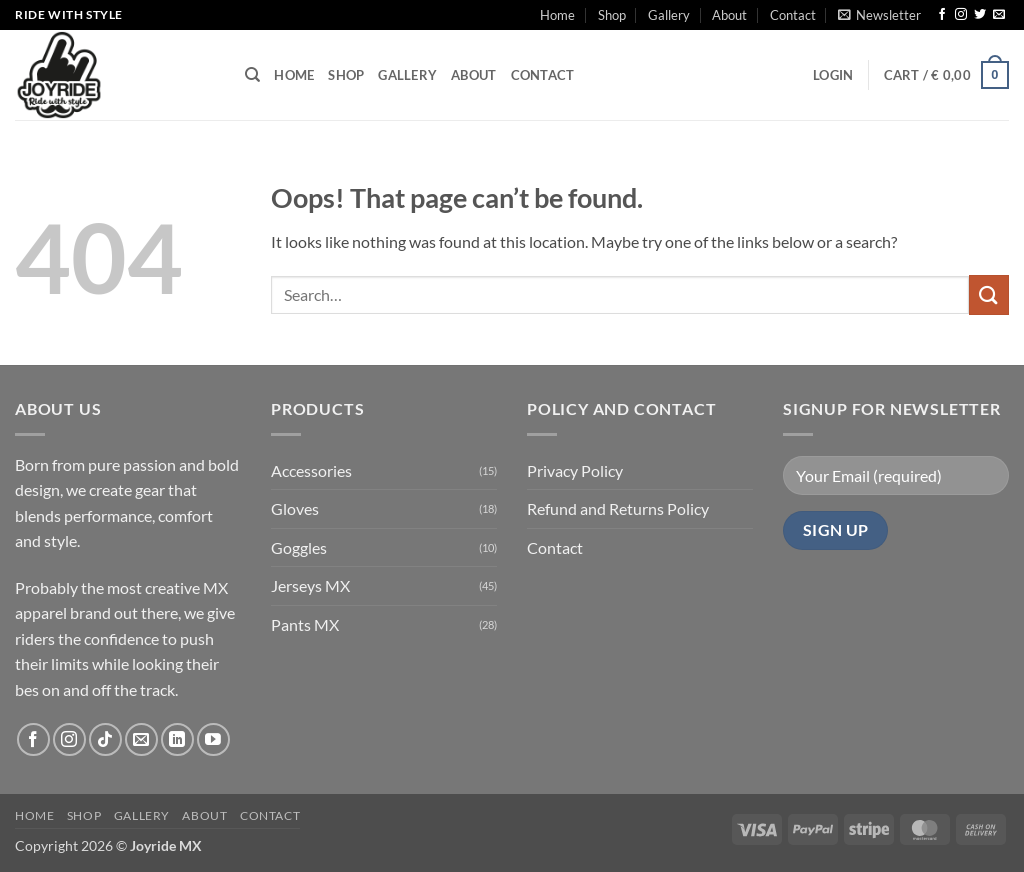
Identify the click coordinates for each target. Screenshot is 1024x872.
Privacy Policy (575, 470)
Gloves (295, 508)
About (729, 15)
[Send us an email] (999, 15)
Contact (793, 15)
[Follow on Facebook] (942, 15)
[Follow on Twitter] (980, 15)
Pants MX (305, 624)
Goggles (299, 547)
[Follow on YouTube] (213, 739)
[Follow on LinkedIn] (177, 739)
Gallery (669, 15)
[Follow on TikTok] (105, 739)
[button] (879, 15)
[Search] (252, 75)
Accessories (311, 470)
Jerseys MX (310, 585)
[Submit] (989, 294)
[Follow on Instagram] (961, 15)
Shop (612, 15)
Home (557, 15)
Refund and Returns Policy (618, 508)
